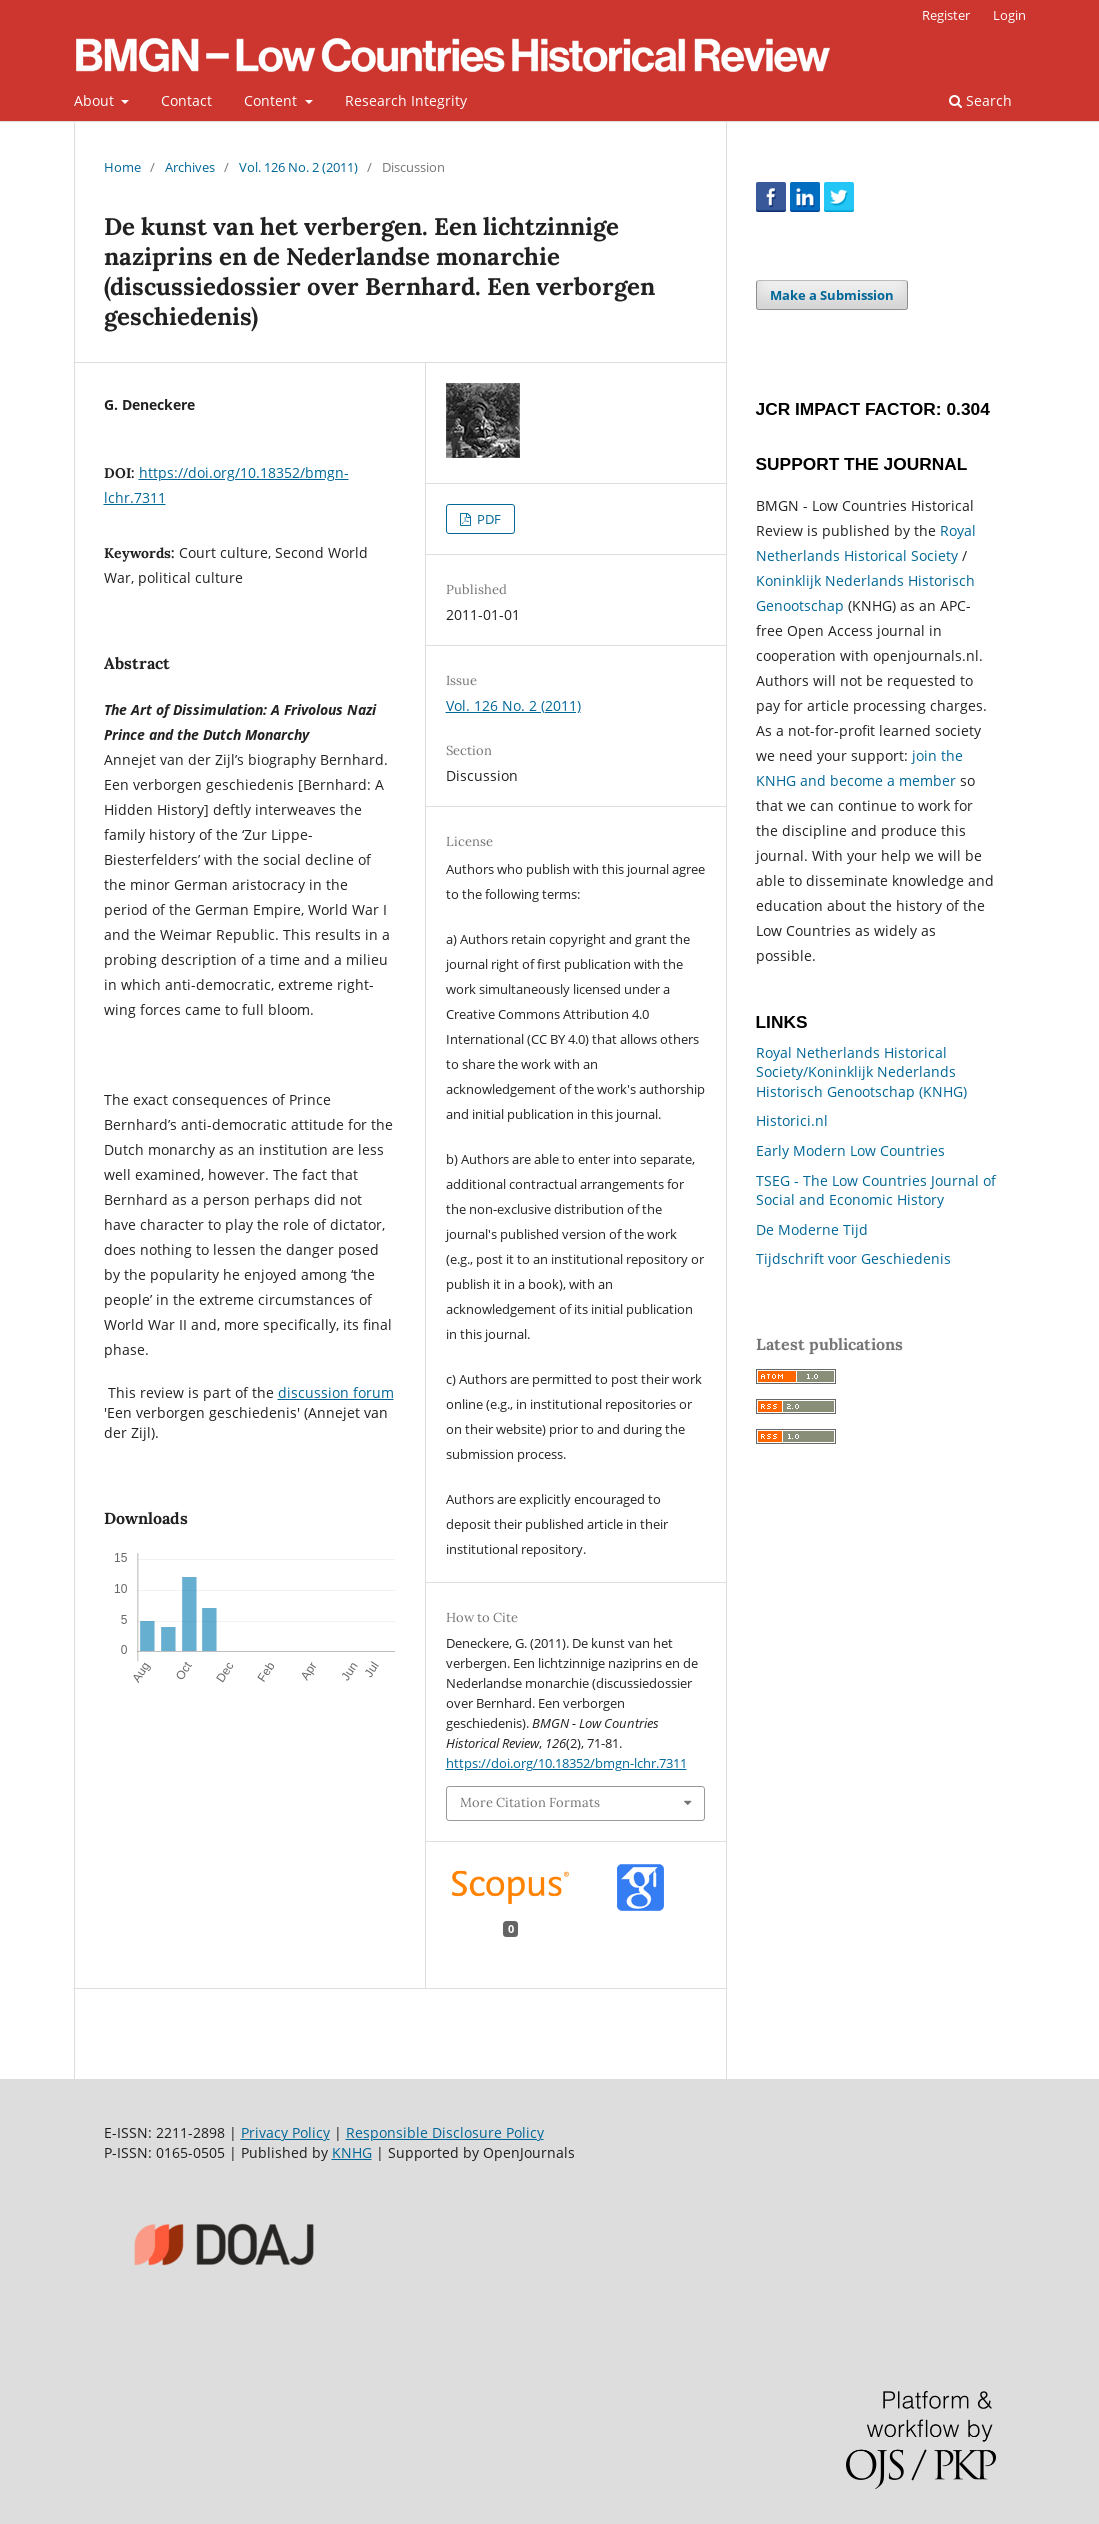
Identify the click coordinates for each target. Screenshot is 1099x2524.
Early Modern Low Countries (850, 1150)
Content (272, 100)
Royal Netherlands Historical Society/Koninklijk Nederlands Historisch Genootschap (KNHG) (861, 1072)
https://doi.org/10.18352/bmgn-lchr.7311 (566, 1763)
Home (122, 167)
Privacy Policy (285, 2132)
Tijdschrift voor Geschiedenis (853, 1258)
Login (1009, 15)
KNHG (352, 2152)
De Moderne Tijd (812, 1229)
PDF (487, 519)
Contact (186, 100)
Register (946, 15)
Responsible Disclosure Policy (445, 2132)
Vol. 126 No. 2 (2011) (298, 167)
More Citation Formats (530, 1802)
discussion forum (336, 1392)
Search (980, 100)
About (96, 100)
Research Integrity (406, 100)
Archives (190, 167)
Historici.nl (792, 1120)
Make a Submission (832, 295)
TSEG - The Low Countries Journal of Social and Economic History (876, 1190)
